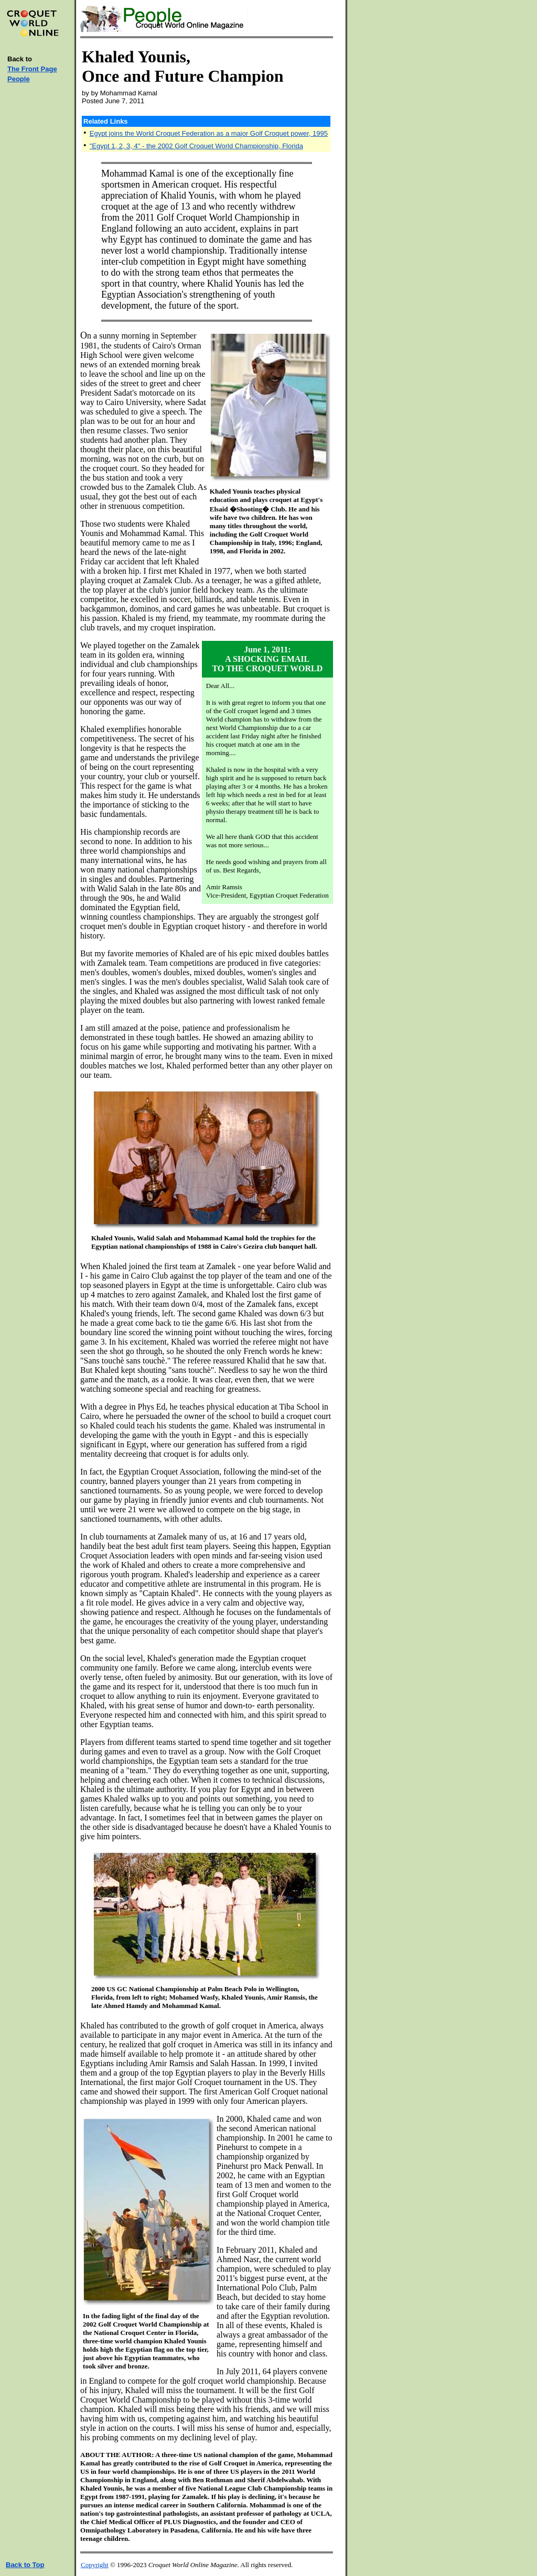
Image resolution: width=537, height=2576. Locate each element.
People (18, 79)
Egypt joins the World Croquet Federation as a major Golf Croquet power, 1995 (209, 133)
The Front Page (32, 69)
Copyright (95, 2565)
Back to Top (25, 2565)
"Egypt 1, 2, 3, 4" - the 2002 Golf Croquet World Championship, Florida (196, 146)
